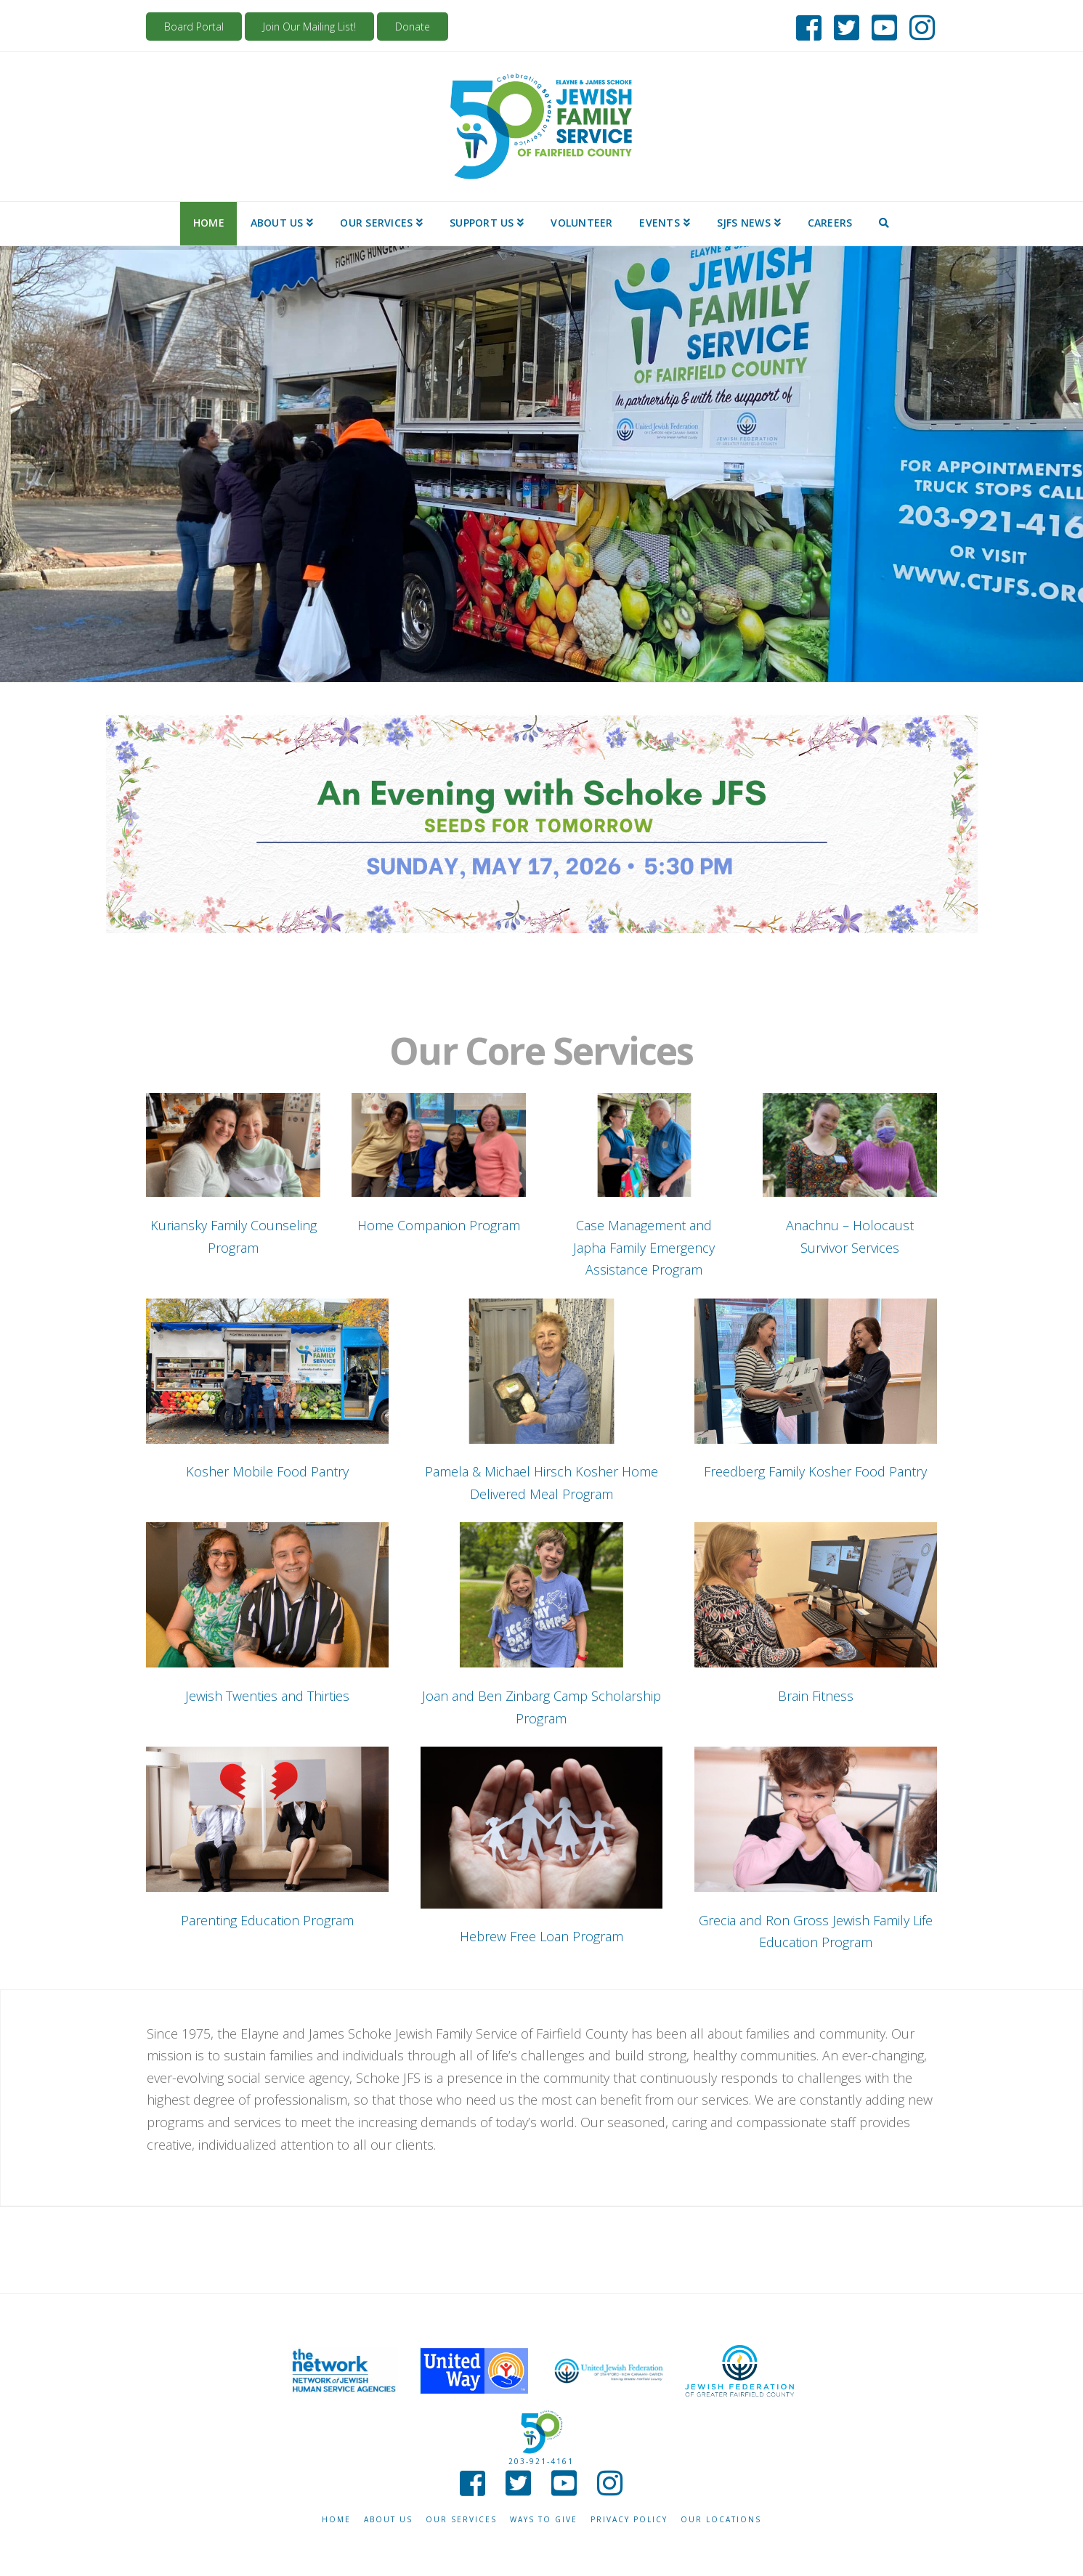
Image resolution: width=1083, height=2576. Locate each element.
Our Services (461, 2519)
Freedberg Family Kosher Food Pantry (815, 1471)
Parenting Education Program (267, 1920)
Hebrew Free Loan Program (541, 1936)
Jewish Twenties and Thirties (267, 1696)
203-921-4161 (541, 2461)
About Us (388, 2519)
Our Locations (721, 2519)
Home (336, 2519)
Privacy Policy (629, 2519)
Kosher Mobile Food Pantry (267, 1471)
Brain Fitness (815, 1696)
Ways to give (543, 2519)
